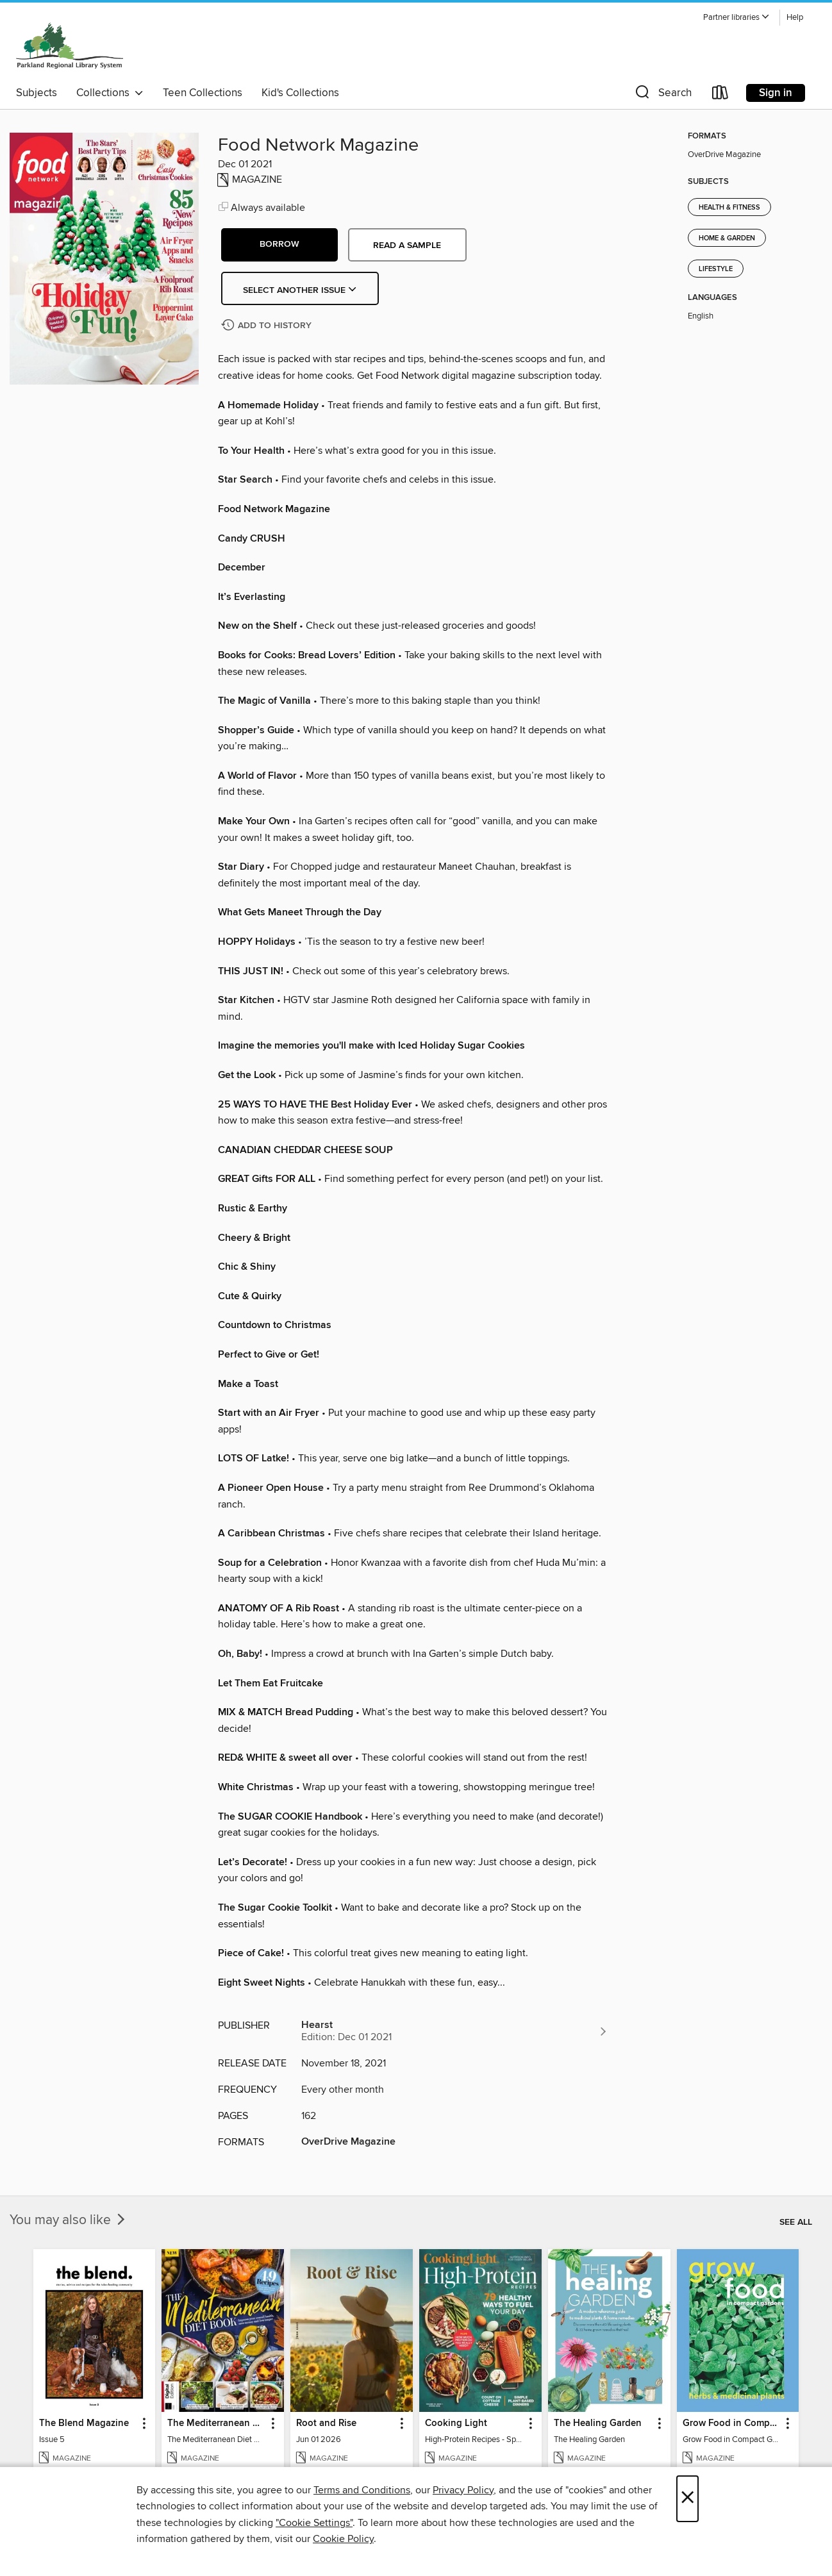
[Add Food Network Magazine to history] (268, 326)
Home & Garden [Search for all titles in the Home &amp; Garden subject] (727, 238)
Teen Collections (202, 93)
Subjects (36, 93)
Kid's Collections (300, 93)
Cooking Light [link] (456, 2423)
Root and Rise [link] (326, 2423)
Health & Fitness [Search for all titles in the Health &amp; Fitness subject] (729, 207)
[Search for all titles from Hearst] (455, 2031)
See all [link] (795, 2222)
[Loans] (720, 95)
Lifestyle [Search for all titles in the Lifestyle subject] (716, 269)
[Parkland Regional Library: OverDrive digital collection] (70, 44)
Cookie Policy (343, 2538)
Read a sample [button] (407, 245)
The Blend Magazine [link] (84, 2423)
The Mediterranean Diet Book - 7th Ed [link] (216, 2423)
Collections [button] (110, 93)
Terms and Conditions (361, 2490)
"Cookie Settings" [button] (314, 2522)
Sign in (775, 93)
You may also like (69, 2220)
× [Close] (687, 2498)
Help (794, 17)
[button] (736, 17)
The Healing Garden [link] (598, 2423)
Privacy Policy (463, 2490)
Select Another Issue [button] (300, 290)
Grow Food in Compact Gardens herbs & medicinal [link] (732, 2423)
